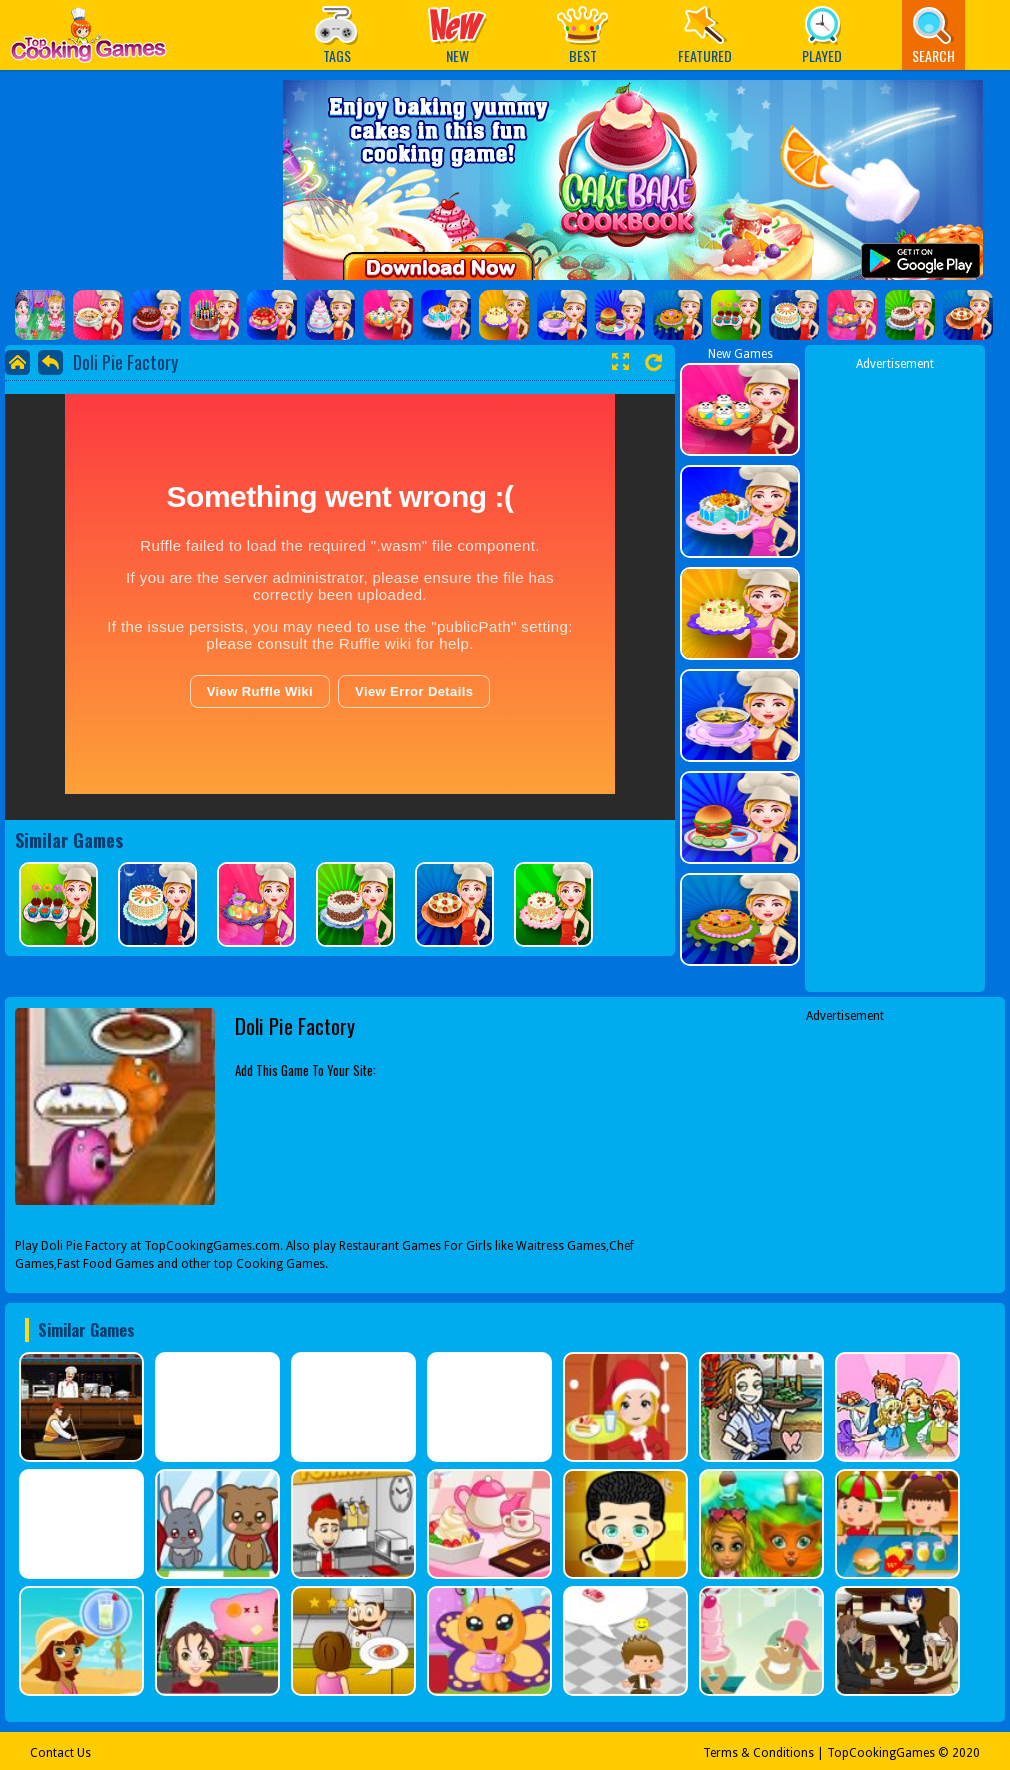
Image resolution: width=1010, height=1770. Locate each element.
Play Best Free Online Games (88, 40)
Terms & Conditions (758, 1753)
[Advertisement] (895, 673)
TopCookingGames (881, 1753)
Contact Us (60, 1753)
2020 (966, 1753)
